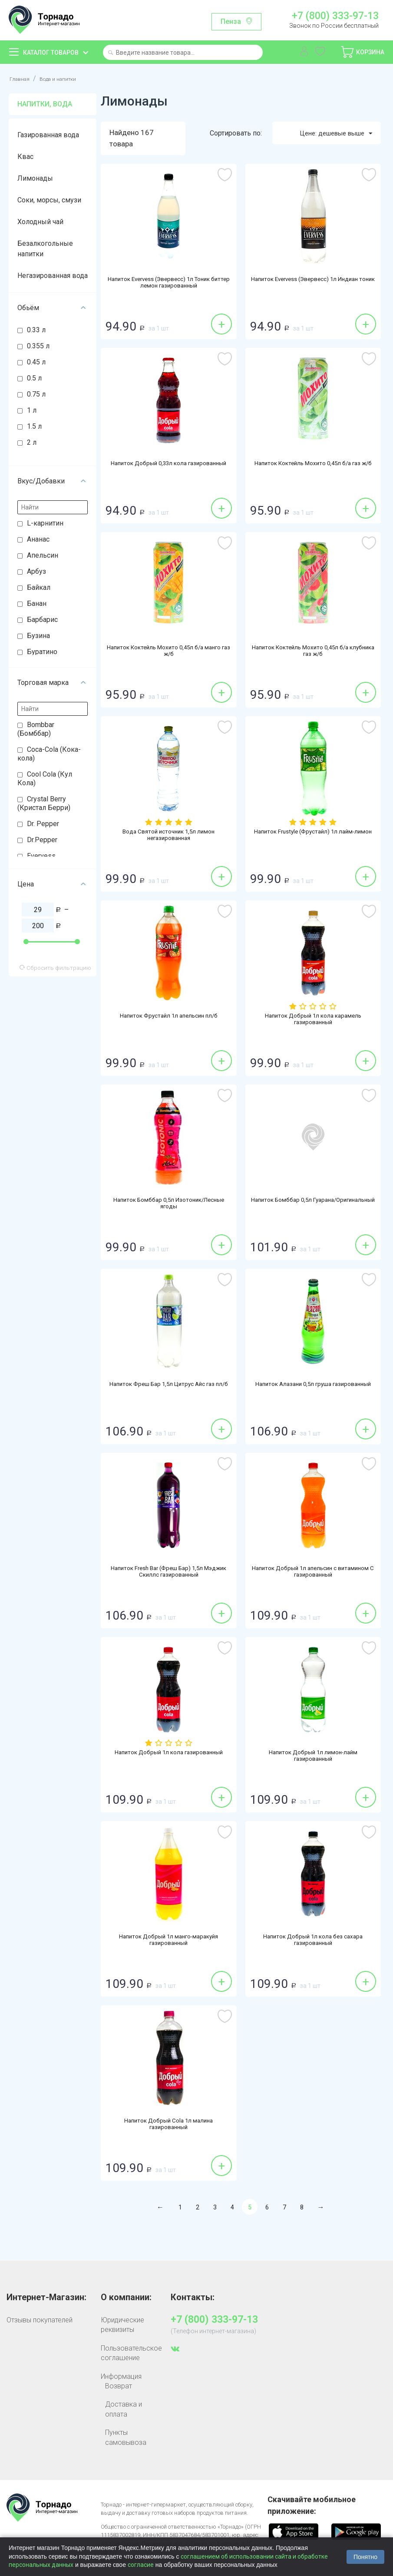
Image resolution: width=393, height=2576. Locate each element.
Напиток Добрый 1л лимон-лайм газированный (313, 1756)
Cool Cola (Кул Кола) (44, 778)
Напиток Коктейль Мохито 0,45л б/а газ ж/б (313, 463)
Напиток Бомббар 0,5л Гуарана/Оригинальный (313, 1204)
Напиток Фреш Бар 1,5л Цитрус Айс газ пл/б (168, 1384)
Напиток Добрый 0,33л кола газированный (168, 463)
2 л (31, 442)
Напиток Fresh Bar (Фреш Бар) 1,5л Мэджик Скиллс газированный (169, 1572)
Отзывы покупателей (40, 2320)
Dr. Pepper (43, 824)
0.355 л (38, 346)
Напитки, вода (44, 104)
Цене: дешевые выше (331, 133)
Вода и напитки (68, 78)
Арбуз (36, 571)
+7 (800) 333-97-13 (335, 16)
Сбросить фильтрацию (55, 967)
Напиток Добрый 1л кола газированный (169, 1752)
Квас (25, 156)
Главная (22, 78)
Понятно (365, 2556)
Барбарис (42, 619)
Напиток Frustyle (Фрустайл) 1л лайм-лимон (313, 832)
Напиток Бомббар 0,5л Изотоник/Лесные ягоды (168, 1204)
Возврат (118, 2386)
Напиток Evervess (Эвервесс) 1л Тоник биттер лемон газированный (169, 283)
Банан (36, 603)
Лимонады (35, 178)
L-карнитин (45, 523)
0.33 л (36, 330)
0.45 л (36, 362)
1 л (31, 410)
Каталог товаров (51, 52)
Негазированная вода (52, 275)
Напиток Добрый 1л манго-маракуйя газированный (168, 1941)
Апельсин (42, 555)
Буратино (42, 652)
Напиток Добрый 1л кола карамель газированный (312, 1020)
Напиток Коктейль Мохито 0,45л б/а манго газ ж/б (168, 652)
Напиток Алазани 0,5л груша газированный (313, 1384)
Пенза (231, 21)
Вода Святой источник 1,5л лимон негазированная (168, 836)
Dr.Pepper (42, 840)
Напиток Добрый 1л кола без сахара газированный (313, 1941)
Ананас (38, 539)
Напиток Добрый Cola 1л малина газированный (168, 2125)
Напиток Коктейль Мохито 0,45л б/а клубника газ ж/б (313, 652)
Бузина (38, 636)
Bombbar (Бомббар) (35, 729)
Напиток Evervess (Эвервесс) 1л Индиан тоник (313, 283)
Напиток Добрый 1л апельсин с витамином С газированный (313, 1572)
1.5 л (34, 426)
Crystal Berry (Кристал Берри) (43, 803)
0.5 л (34, 378)
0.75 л (36, 394)
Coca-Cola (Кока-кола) (49, 753)
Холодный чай (40, 222)
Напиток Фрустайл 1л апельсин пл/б (168, 1016)
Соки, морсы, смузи (49, 200)
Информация (121, 2376)
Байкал (38, 587)
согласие (141, 2564)
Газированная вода (48, 135)
